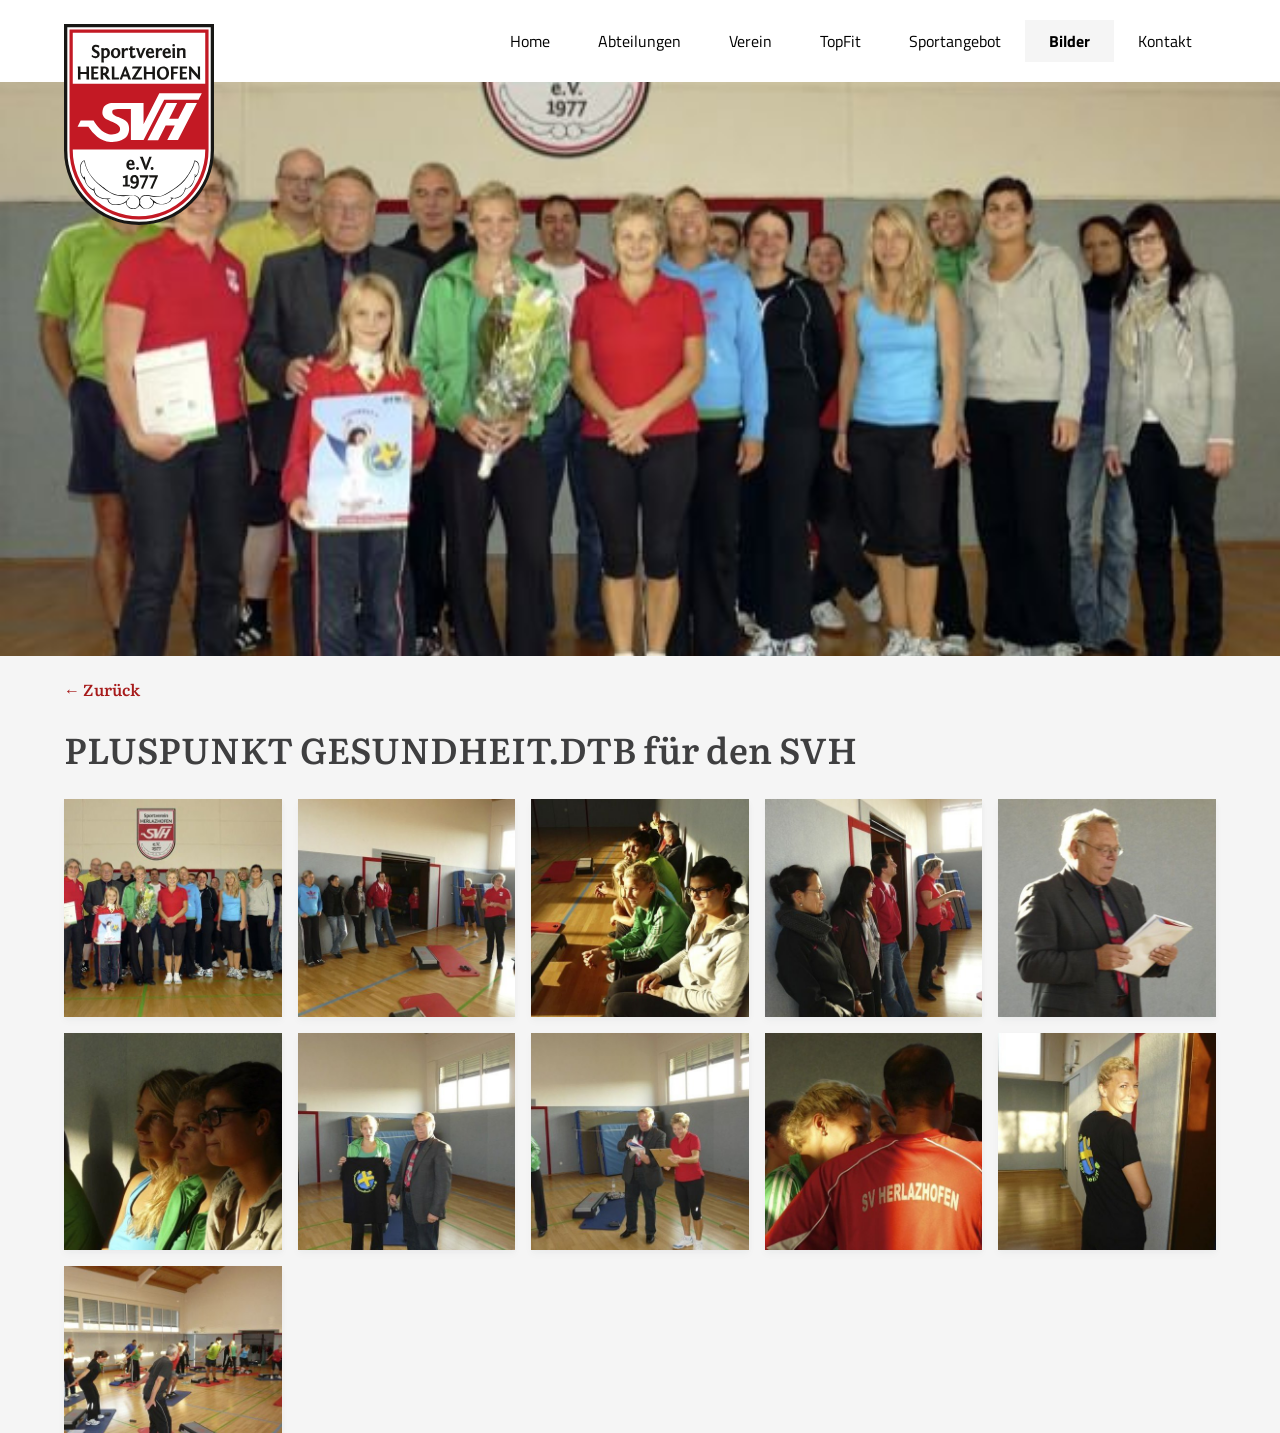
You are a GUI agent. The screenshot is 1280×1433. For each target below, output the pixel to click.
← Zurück (102, 689)
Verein (750, 41)
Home (530, 41)
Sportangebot (955, 41)
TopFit (840, 41)
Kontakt (1165, 41)
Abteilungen (639, 41)
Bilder (1069, 41)
